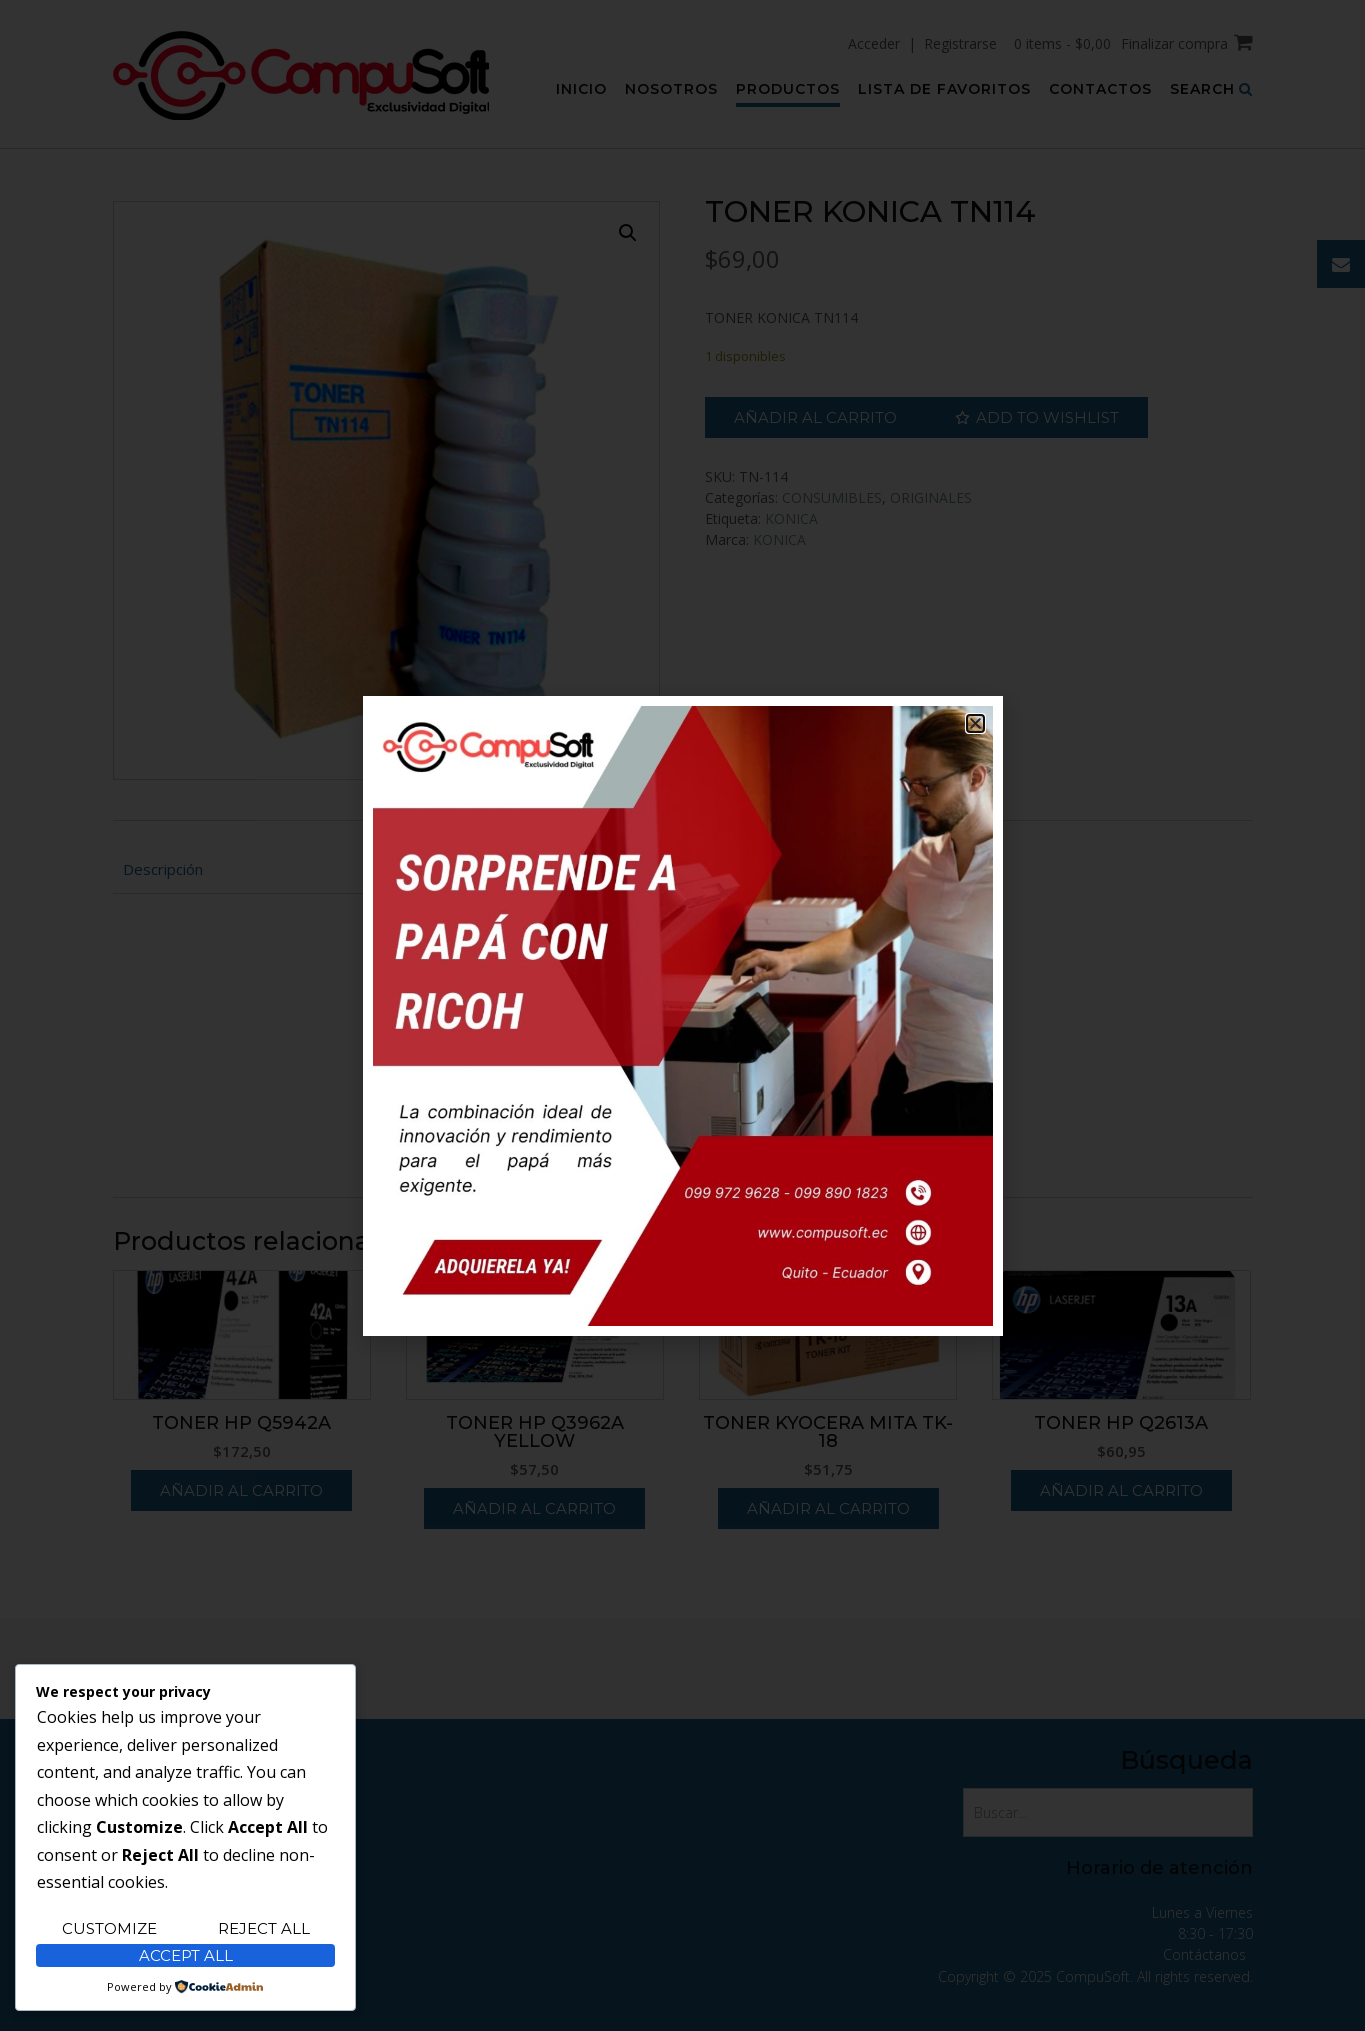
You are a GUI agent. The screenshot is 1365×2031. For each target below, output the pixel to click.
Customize (109, 1928)
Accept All (186, 1955)
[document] (682, 1015)
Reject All (264, 1928)
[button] (975, 723)
